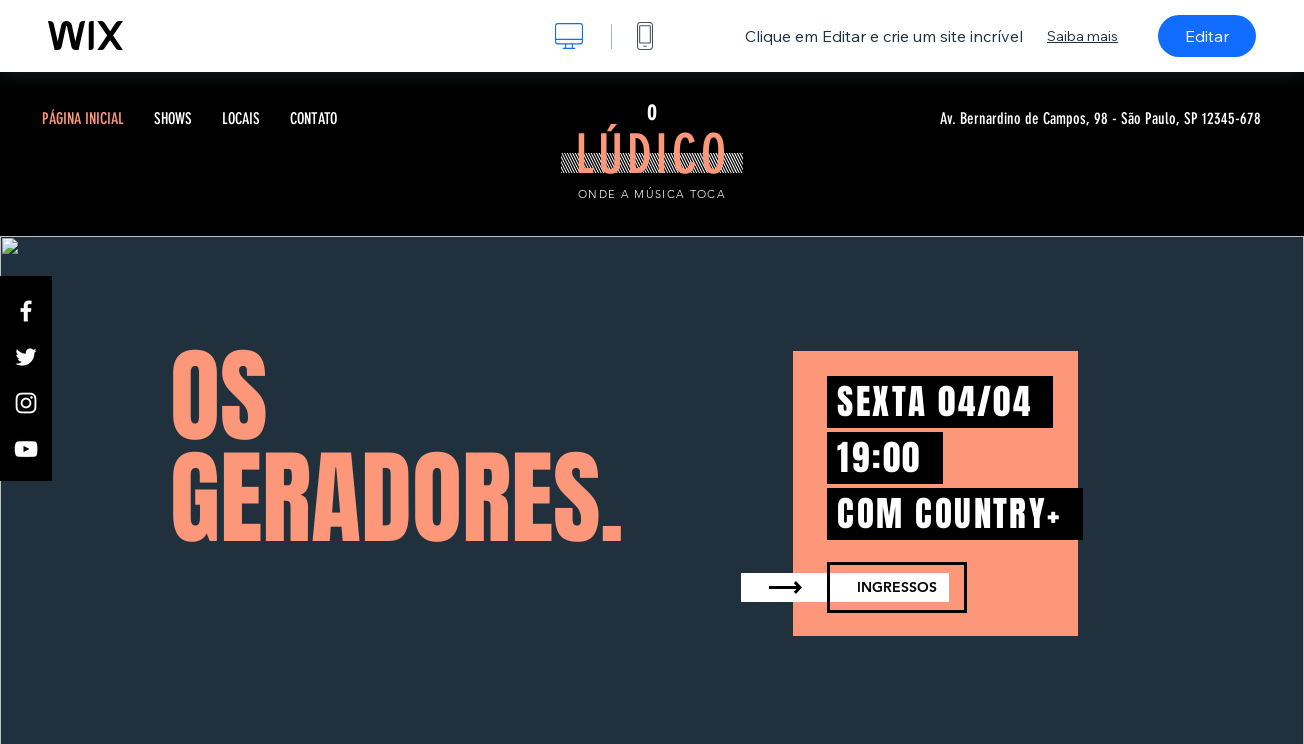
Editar (1207, 36)
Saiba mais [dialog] (1082, 36)
